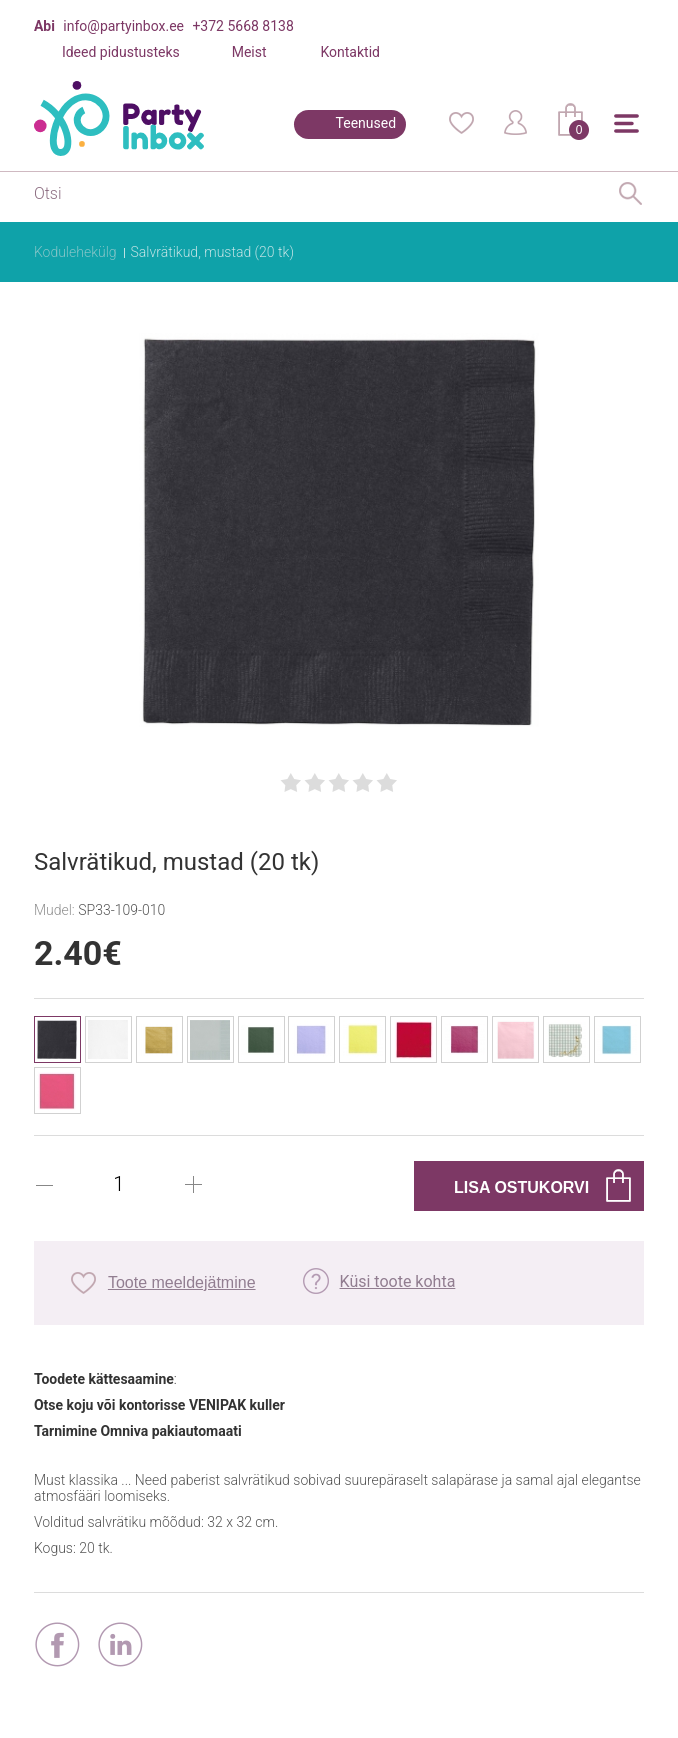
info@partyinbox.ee (123, 26)
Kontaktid (350, 52)
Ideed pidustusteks (121, 52)
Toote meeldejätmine (182, 1282)
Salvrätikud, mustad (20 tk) (212, 252)
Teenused (366, 123)
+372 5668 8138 (242, 26)
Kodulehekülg (75, 252)
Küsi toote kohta (398, 1281)
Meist (249, 52)
